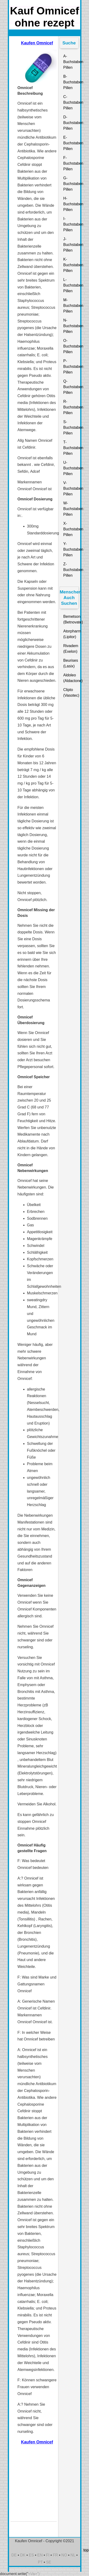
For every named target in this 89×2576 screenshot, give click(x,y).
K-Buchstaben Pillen (71, 265)
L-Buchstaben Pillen (71, 285)
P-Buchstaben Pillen (71, 366)
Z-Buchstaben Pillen (71, 569)
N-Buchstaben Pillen (71, 326)
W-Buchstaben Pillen (71, 508)
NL (72, 2555)
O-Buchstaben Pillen (71, 346)
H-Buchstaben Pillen (71, 204)
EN (39, 2555)
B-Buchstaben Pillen (71, 82)
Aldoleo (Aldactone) (71, 678)
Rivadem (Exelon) (70, 648)
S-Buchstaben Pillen (71, 427)
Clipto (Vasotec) (71, 692)
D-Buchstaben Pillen (71, 122)
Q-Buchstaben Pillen (71, 387)
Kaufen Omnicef (37, 43)
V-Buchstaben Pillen (71, 488)
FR (55, 2555)
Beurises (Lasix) (70, 663)
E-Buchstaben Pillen (71, 143)
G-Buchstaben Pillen (71, 183)
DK (22, 2555)
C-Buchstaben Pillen (71, 102)
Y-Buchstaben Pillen (71, 549)
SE (48, 2562)
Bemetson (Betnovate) (71, 619)
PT (40, 2562)
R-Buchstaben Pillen (71, 407)
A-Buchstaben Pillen (71, 61)
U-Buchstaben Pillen (71, 468)
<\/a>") (34, 2574)
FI (47, 2555)
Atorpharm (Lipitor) (71, 634)
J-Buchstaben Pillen (71, 244)
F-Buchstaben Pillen (71, 163)
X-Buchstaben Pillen (71, 529)
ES (31, 2555)
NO (64, 2555)
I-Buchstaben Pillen (71, 224)
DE (14, 2555)
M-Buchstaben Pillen (71, 305)
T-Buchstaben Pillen (71, 447)
